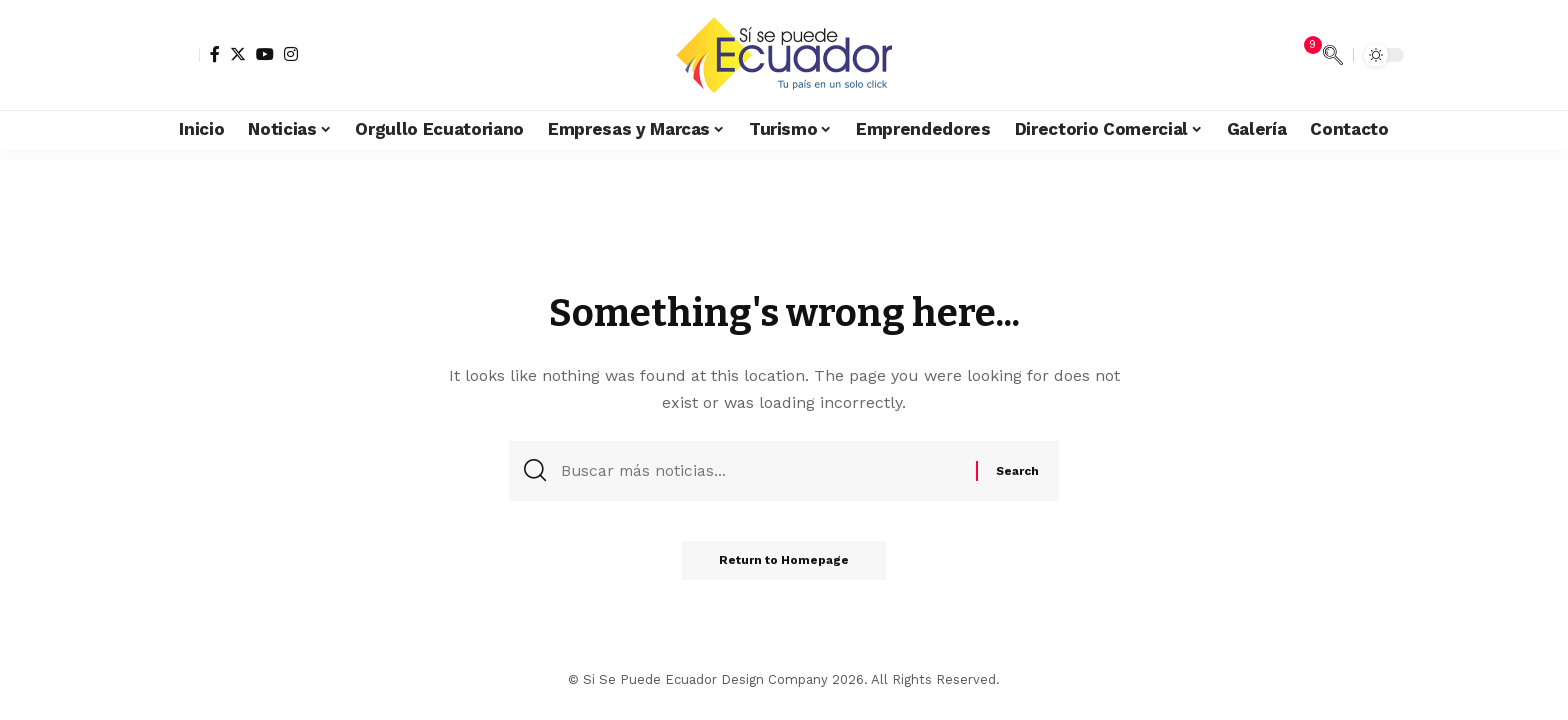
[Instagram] (291, 54)
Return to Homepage (784, 564)
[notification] (1303, 55)
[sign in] (182, 55)
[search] (1333, 55)
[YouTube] (265, 54)
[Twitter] (238, 54)
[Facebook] (215, 54)
